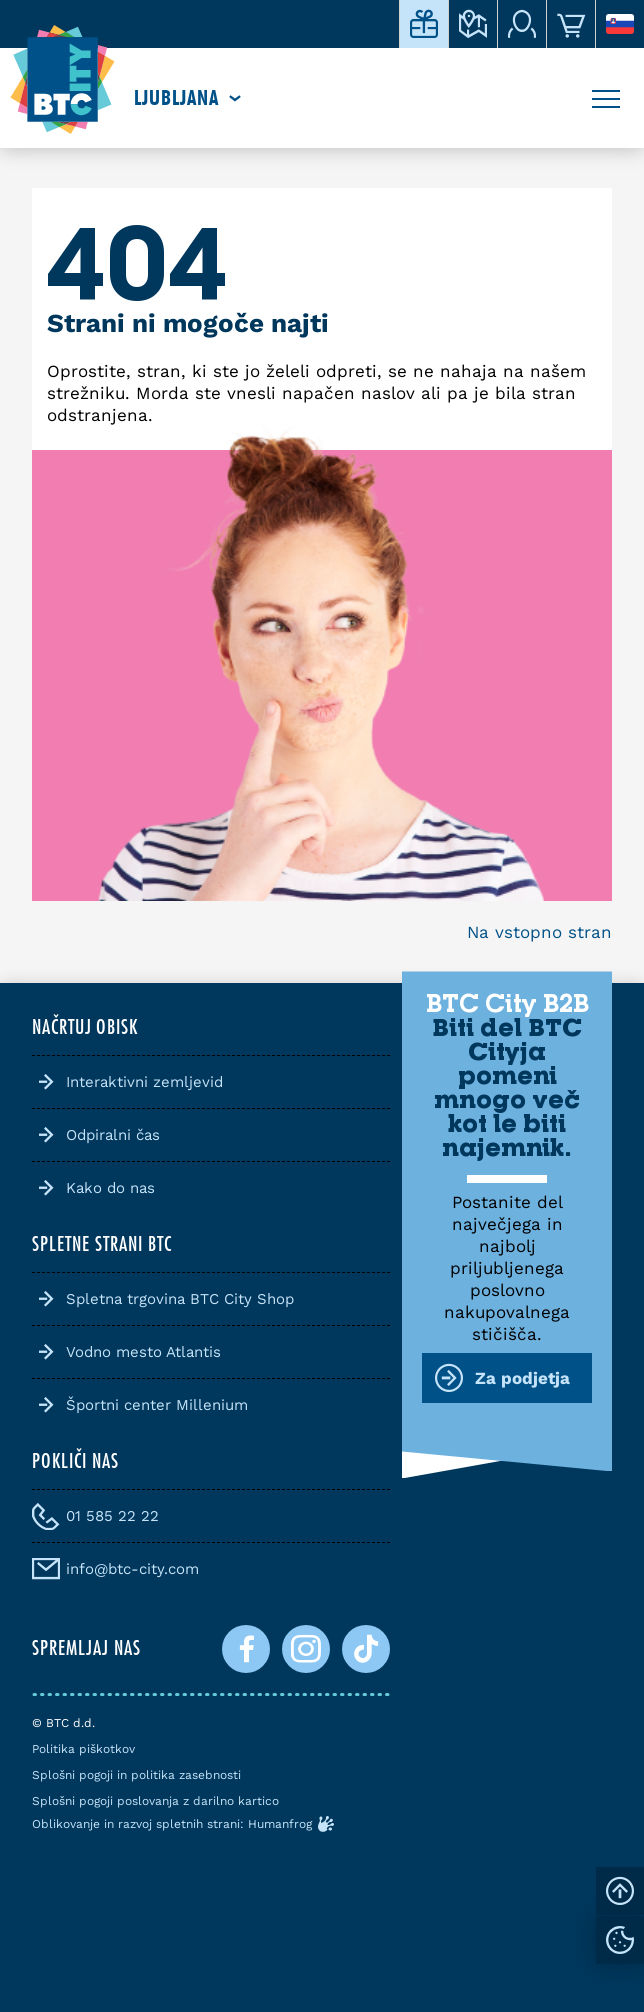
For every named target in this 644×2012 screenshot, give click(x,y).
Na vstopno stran (539, 932)
